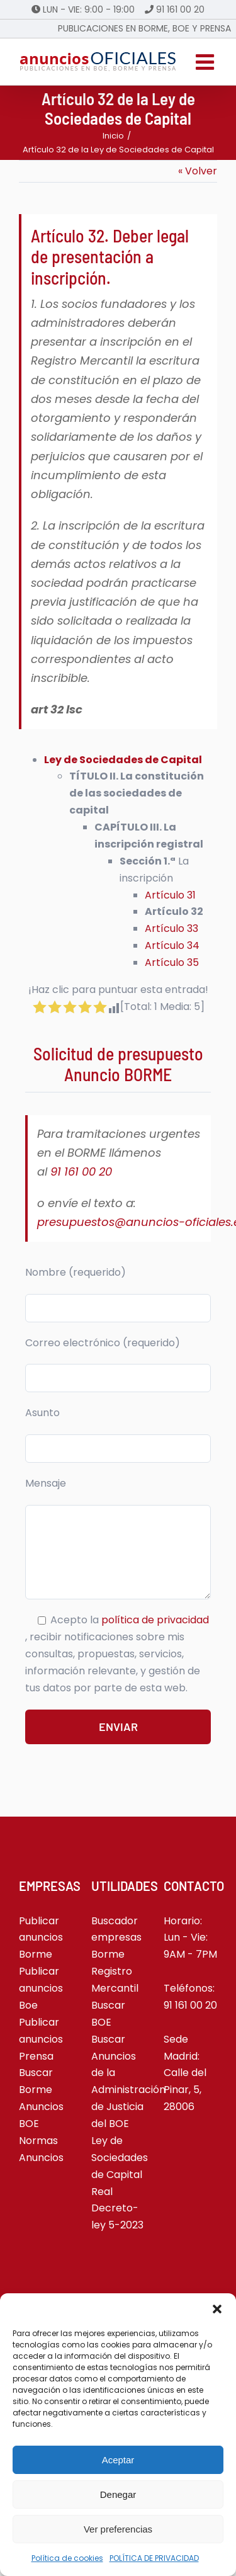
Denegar (118, 2494)
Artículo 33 (171, 928)
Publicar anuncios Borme (41, 1938)
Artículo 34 (172, 945)
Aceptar (118, 2459)
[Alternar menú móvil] (206, 61)
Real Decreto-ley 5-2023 (117, 2208)
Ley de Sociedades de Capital (119, 2157)
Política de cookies (67, 2558)
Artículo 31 (170, 895)
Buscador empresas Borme (116, 1938)
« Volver (197, 171)
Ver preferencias (118, 2529)
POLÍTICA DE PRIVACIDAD (154, 2558)
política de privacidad (155, 1620)
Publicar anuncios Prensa (41, 2039)
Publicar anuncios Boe (41, 1988)
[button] (217, 2309)
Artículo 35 (172, 962)
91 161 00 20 (180, 9)
